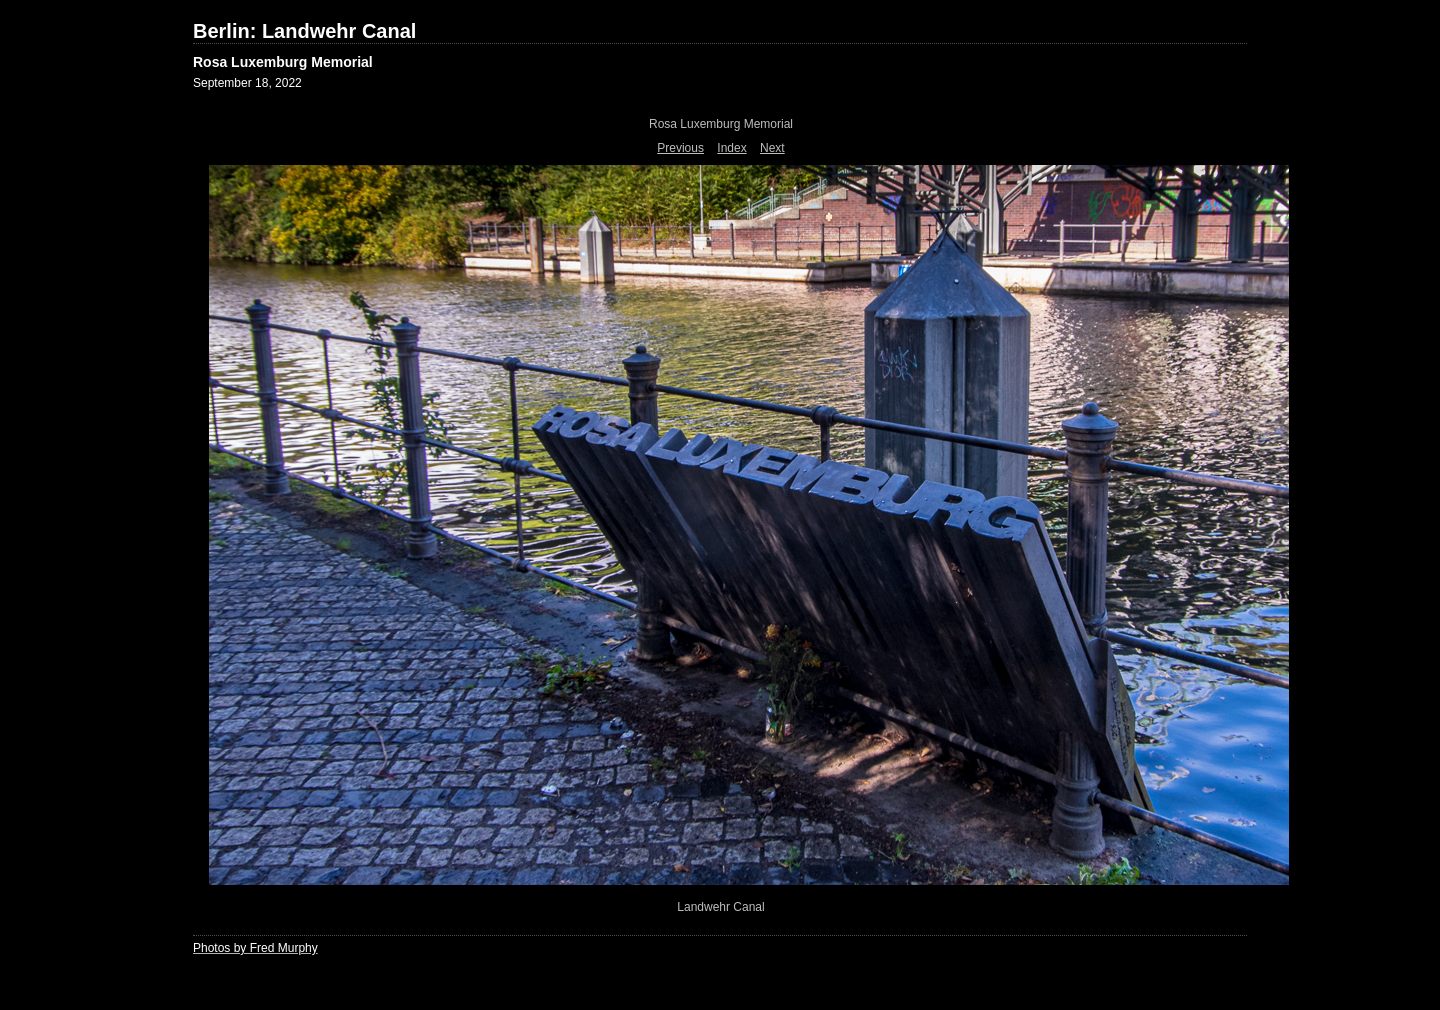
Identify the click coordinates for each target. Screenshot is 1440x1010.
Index (731, 148)
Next (772, 148)
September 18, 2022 (247, 83)
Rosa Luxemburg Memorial (283, 62)
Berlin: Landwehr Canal (304, 31)
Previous (680, 148)
